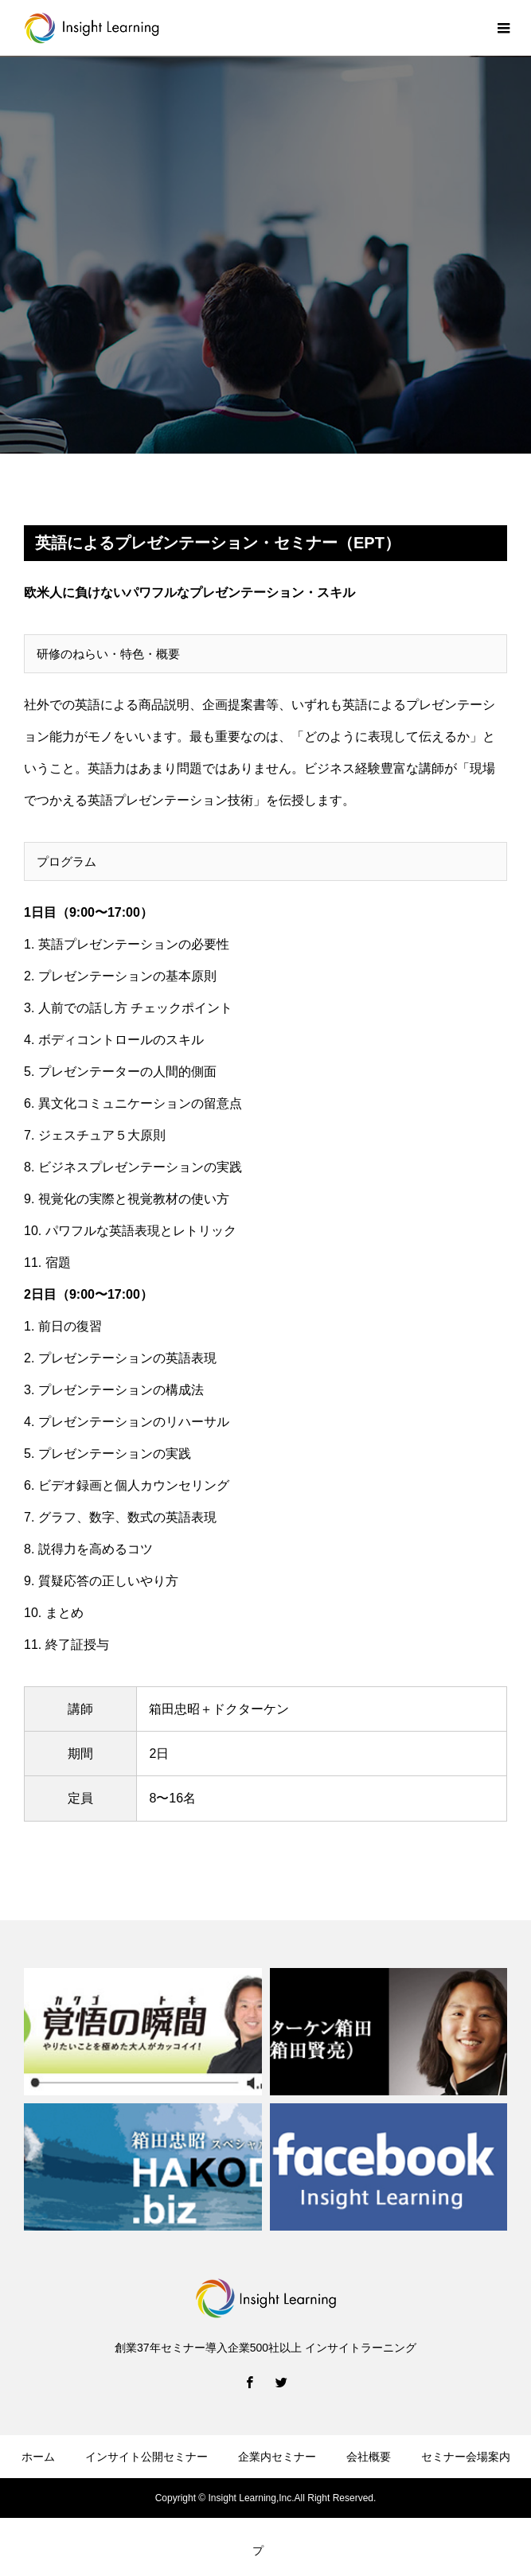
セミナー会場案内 (465, 2456)
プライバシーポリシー (385, 2503)
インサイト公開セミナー (146, 2456)
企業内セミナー (277, 2456)
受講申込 (127, 2503)
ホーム (38, 2456)
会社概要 (368, 2456)
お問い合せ (47, 2503)
